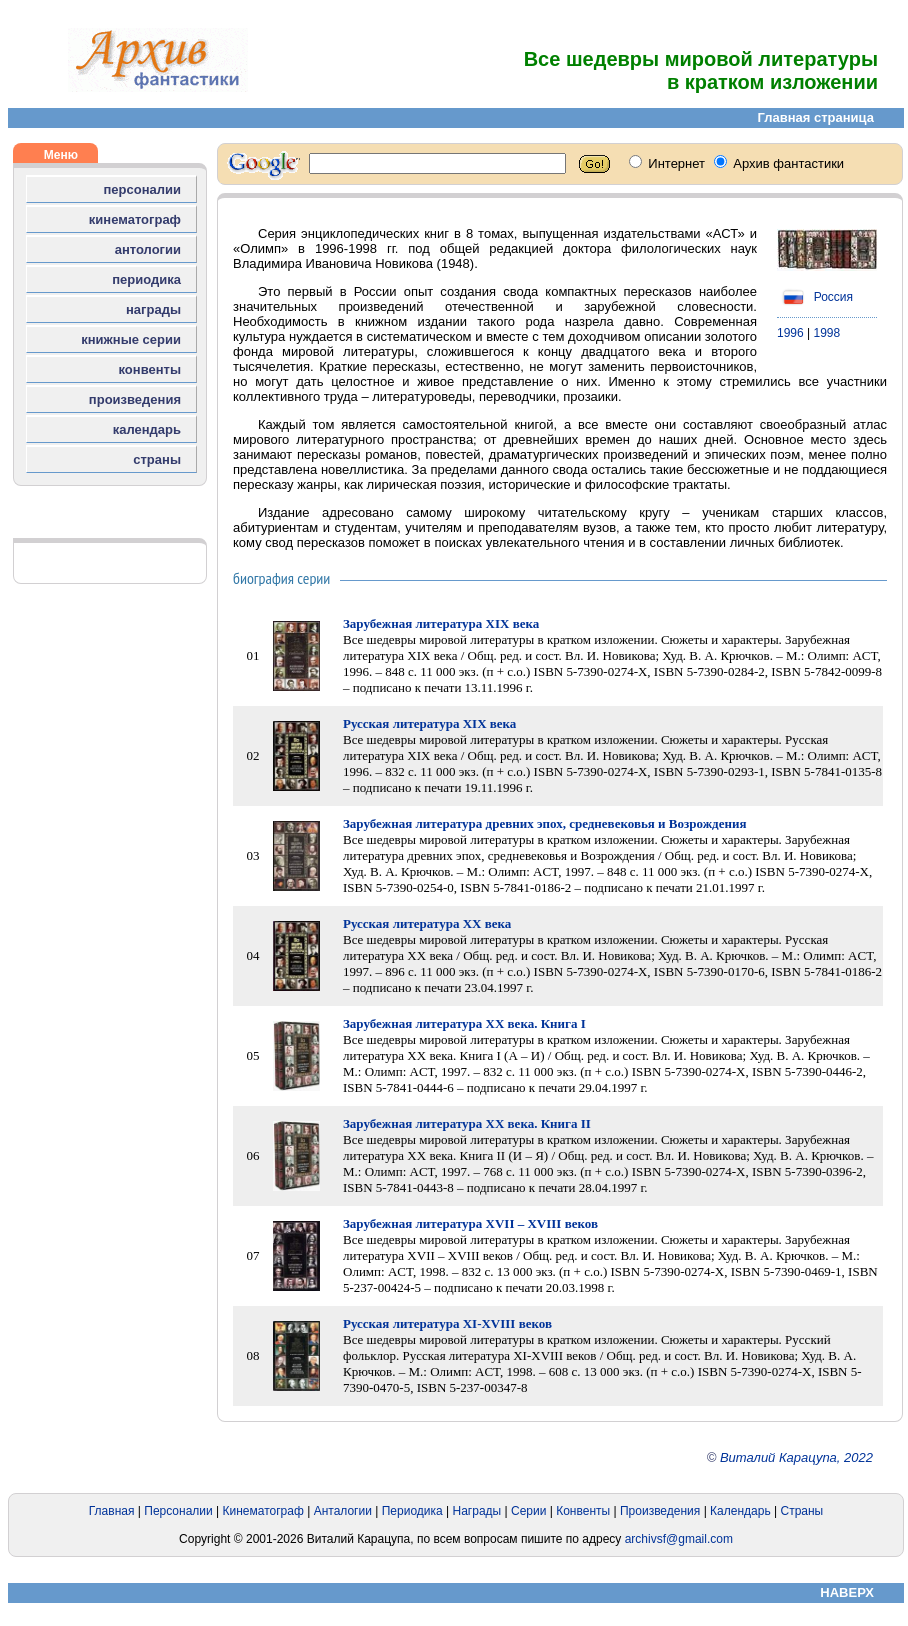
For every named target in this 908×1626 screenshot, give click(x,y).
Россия (815, 297)
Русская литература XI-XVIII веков (447, 1323)
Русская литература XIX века (429, 723)
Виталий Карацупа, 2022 (796, 1457)
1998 (827, 333)
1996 (790, 333)
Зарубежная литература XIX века (441, 623)
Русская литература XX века (427, 923)
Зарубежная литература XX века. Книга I (464, 1023)
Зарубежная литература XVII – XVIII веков (470, 1223)
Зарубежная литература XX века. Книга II (467, 1123)
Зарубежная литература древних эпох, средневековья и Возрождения (544, 823)
